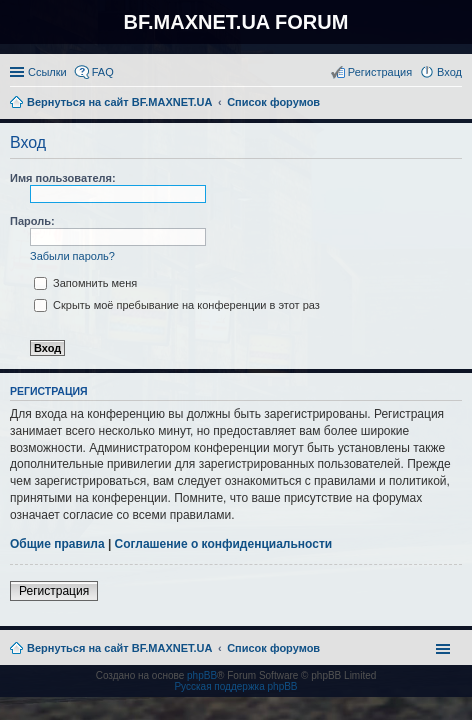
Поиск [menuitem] (456, 104)
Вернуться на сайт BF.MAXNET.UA (119, 648)
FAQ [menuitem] (103, 72)
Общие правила (57, 544)
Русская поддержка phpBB (235, 686)
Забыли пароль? (72, 256)
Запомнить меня (85, 283)
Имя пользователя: (63, 178)
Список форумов (273, 648)
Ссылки (47, 72)
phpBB (202, 675)
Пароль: (32, 221)
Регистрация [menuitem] (380, 72)
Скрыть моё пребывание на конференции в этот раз (177, 305)
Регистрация (54, 591)
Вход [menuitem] (449, 72)
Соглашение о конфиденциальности (224, 544)
